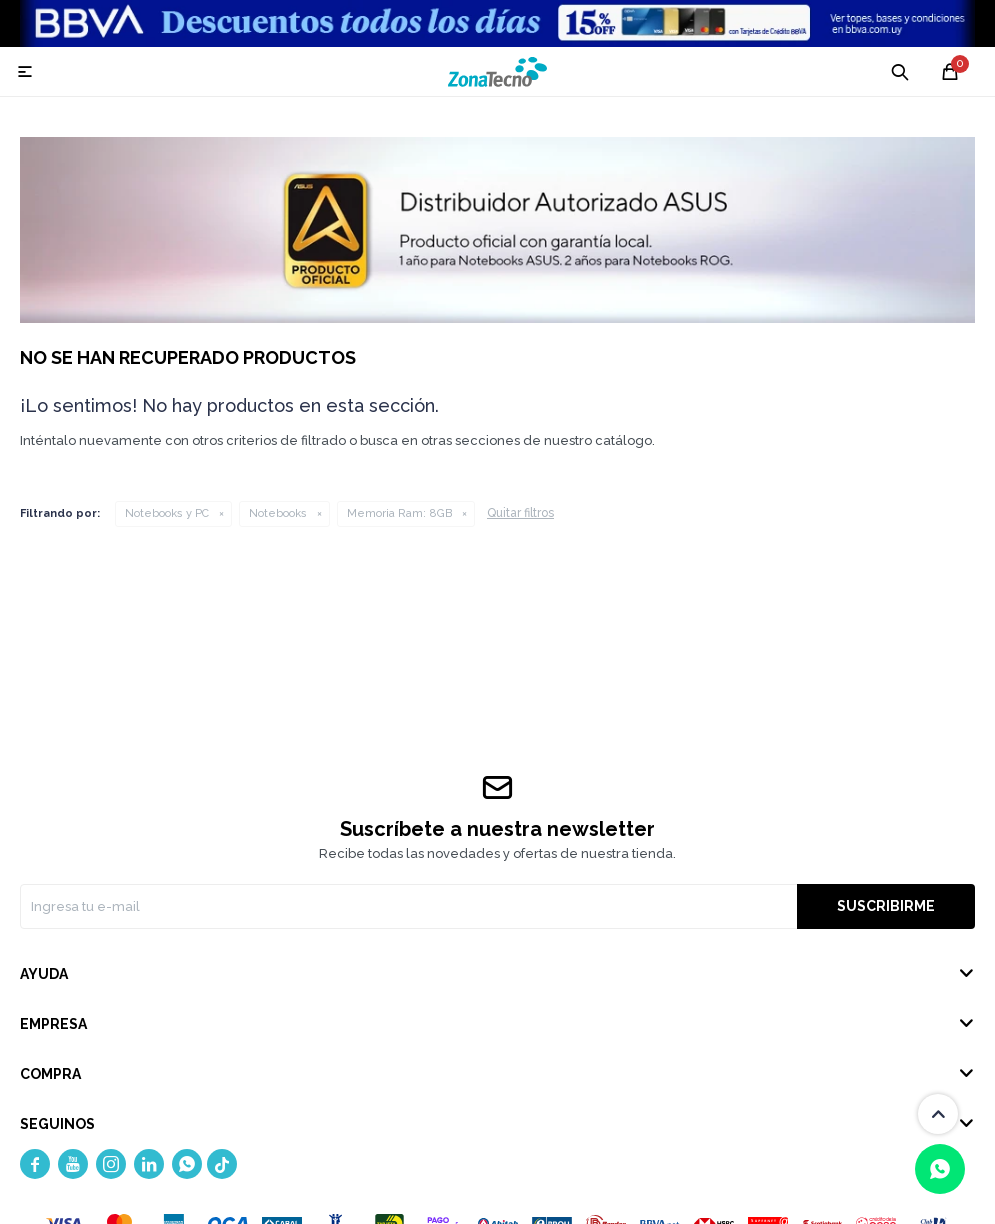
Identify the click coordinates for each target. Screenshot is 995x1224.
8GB (399, 513)
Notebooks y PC (167, 513)
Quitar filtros (520, 513)
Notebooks (278, 513)
